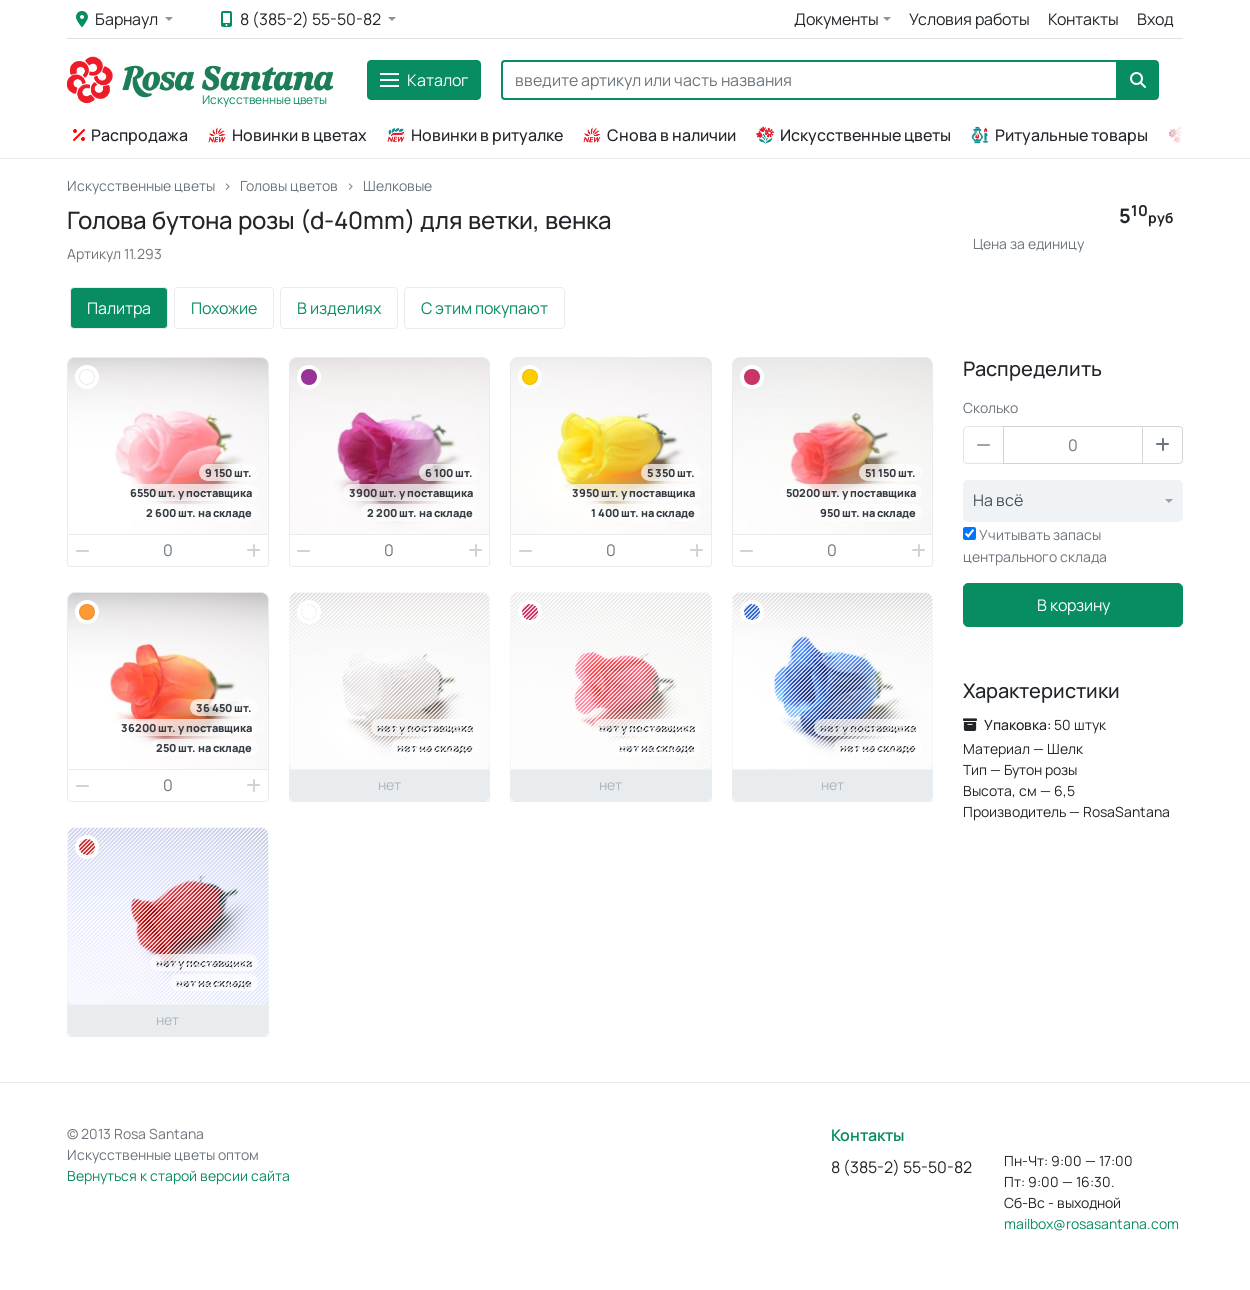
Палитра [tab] (119, 308)
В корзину (1073, 605)
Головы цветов (289, 185)
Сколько (990, 407)
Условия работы (969, 19)
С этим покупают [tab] (484, 308)
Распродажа (130, 135)
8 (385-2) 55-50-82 (302, 19)
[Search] (809, 80)
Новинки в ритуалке (475, 135)
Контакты (1083, 19)
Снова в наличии (659, 135)
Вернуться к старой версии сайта (178, 1175)
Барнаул (118, 19)
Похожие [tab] (224, 308)
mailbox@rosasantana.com (1091, 1223)
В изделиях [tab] (339, 308)
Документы (836, 19)
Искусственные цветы (853, 135)
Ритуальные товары (1059, 135)
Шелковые (397, 185)
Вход (1155, 19)
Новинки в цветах (287, 135)
